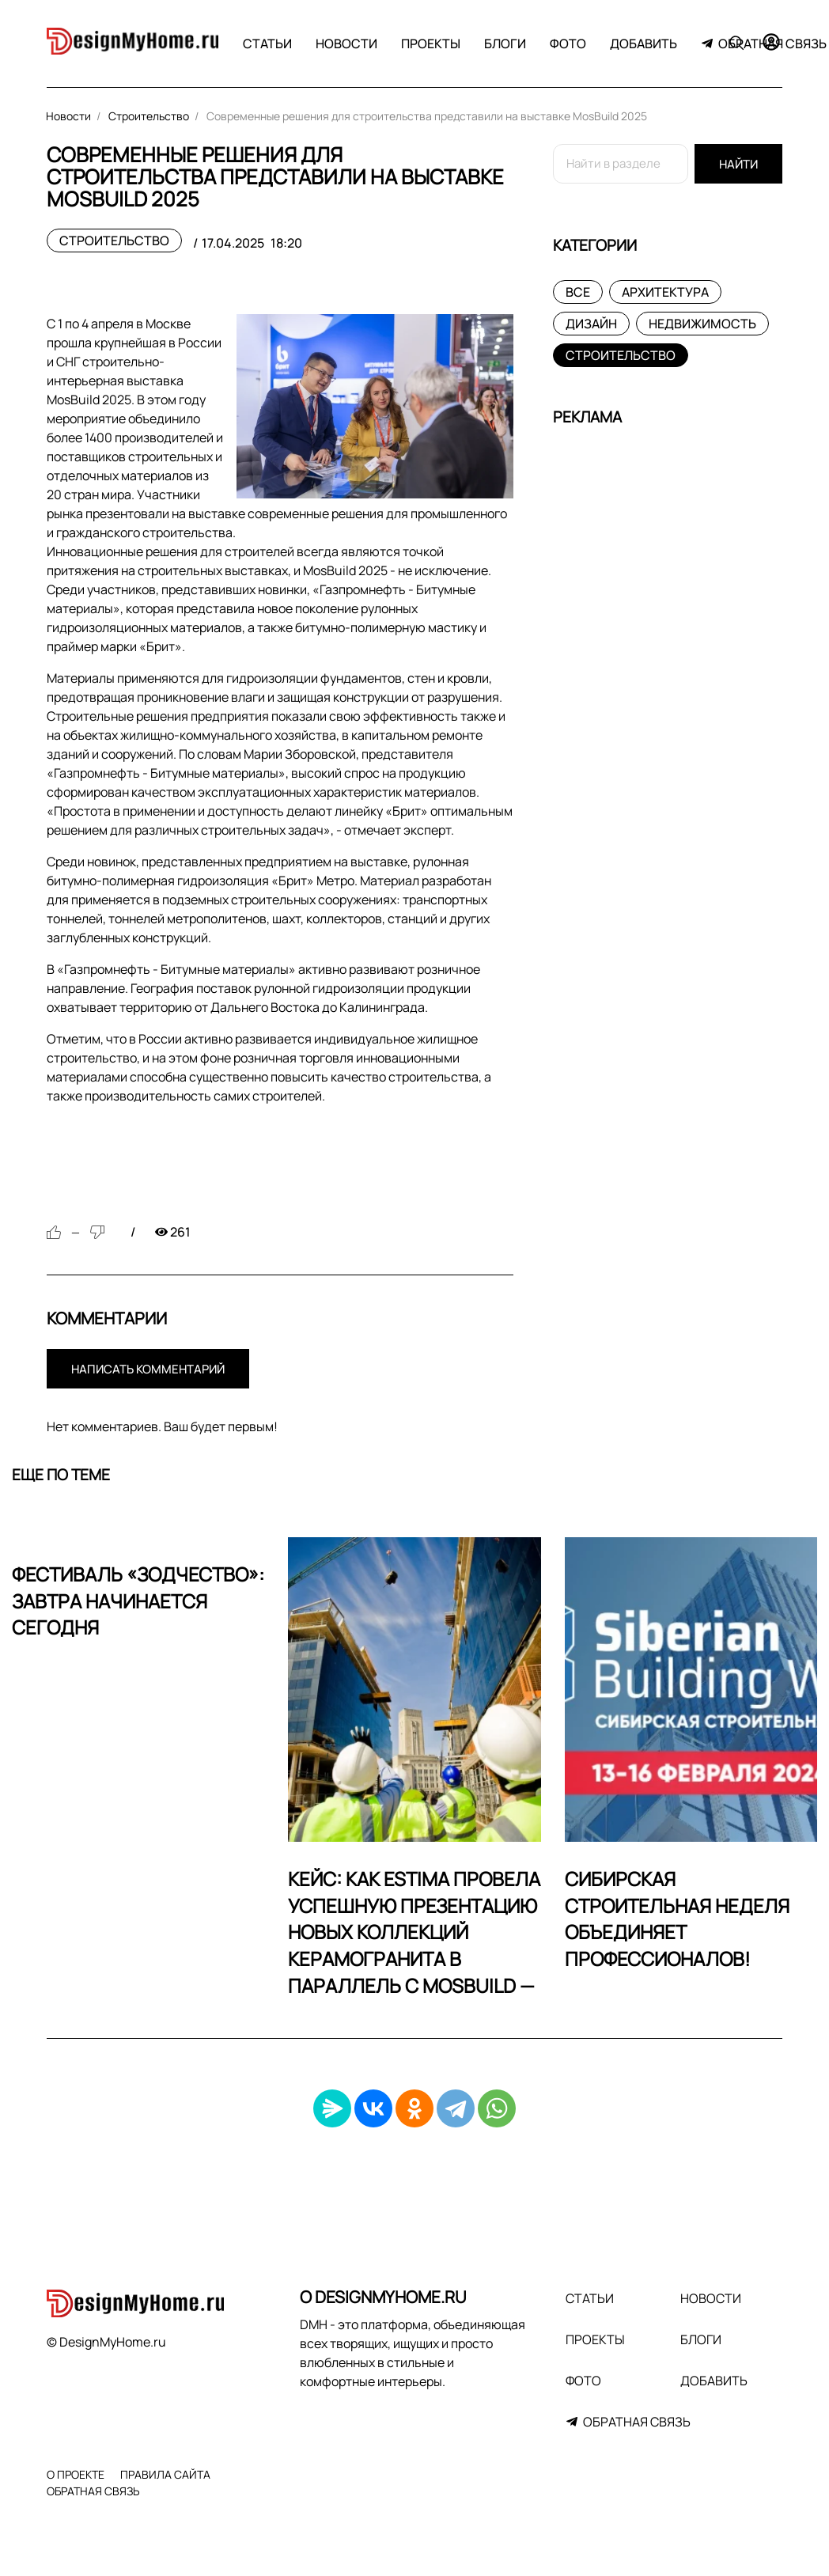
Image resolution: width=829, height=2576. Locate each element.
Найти (738, 164)
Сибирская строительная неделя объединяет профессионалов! (677, 1919)
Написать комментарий (148, 1369)
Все (578, 292)
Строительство (114, 240)
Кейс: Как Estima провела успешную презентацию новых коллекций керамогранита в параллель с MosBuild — (414, 1932)
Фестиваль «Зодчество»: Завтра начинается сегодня (138, 1600)
